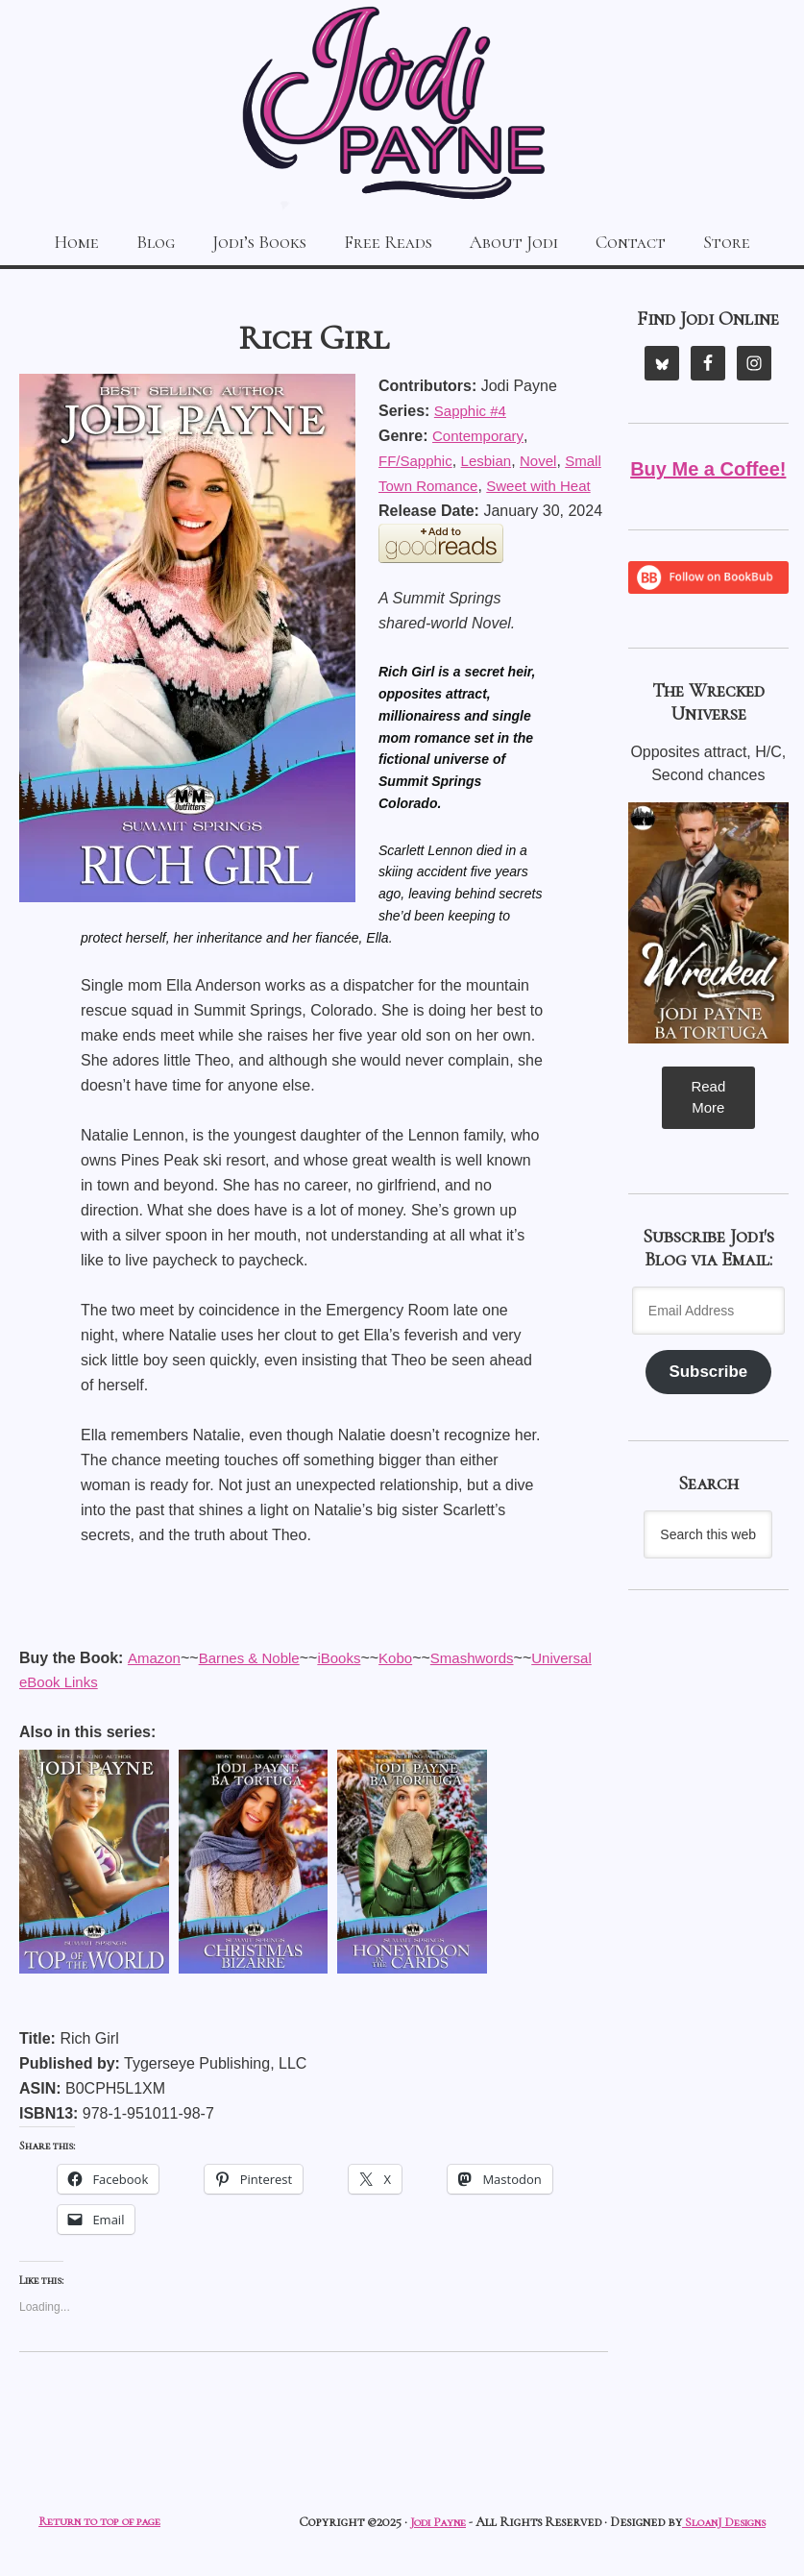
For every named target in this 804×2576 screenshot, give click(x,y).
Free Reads (388, 240)
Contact (654, 240)
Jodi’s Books (248, 240)
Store (759, 240)
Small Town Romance (452, 482)
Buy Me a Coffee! (708, 465)
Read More (708, 1095)
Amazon (155, 1657)
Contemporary (480, 432)
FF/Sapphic (417, 457)
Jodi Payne (402, 105)
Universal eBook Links (377, 1682)
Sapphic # (472, 407)
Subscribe (708, 1373)
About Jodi (525, 240)
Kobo (159, 1682)
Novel (548, 457)
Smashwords (239, 1682)
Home (45, 240)
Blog (133, 240)
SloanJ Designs (720, 2523)
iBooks (101, 1682)
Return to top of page (104, 2523)
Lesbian (493, 457)
